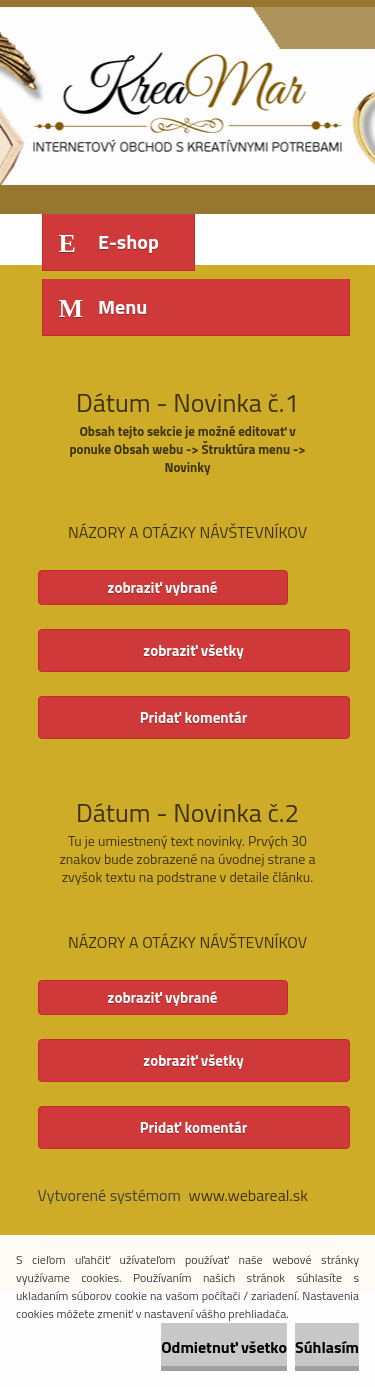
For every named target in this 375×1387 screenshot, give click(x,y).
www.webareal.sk (248, 1195)
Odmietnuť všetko (224, 1347)
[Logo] (175, 98)
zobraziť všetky (193, 650)
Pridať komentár (194, 717)
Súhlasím (327, 1347)
